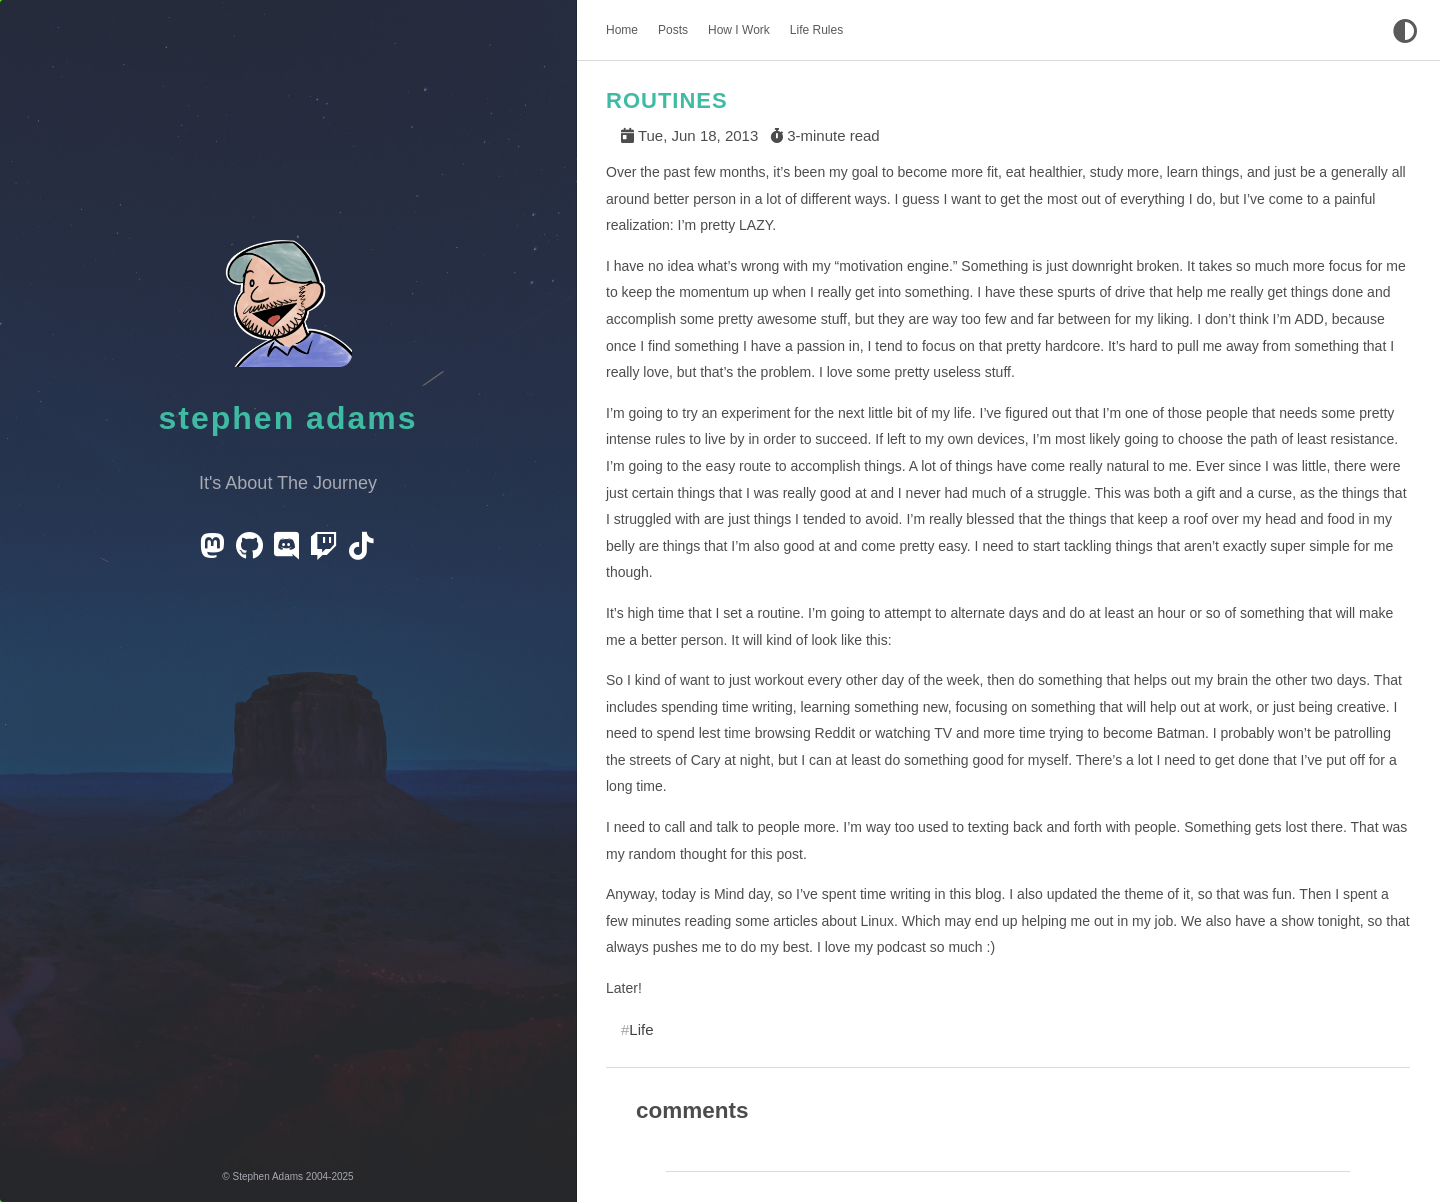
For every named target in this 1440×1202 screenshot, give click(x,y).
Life (641, 1029)
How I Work (739, 30)
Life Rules (816, 30)
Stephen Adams (288, 418)
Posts (673, 30)
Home (622, 30)
